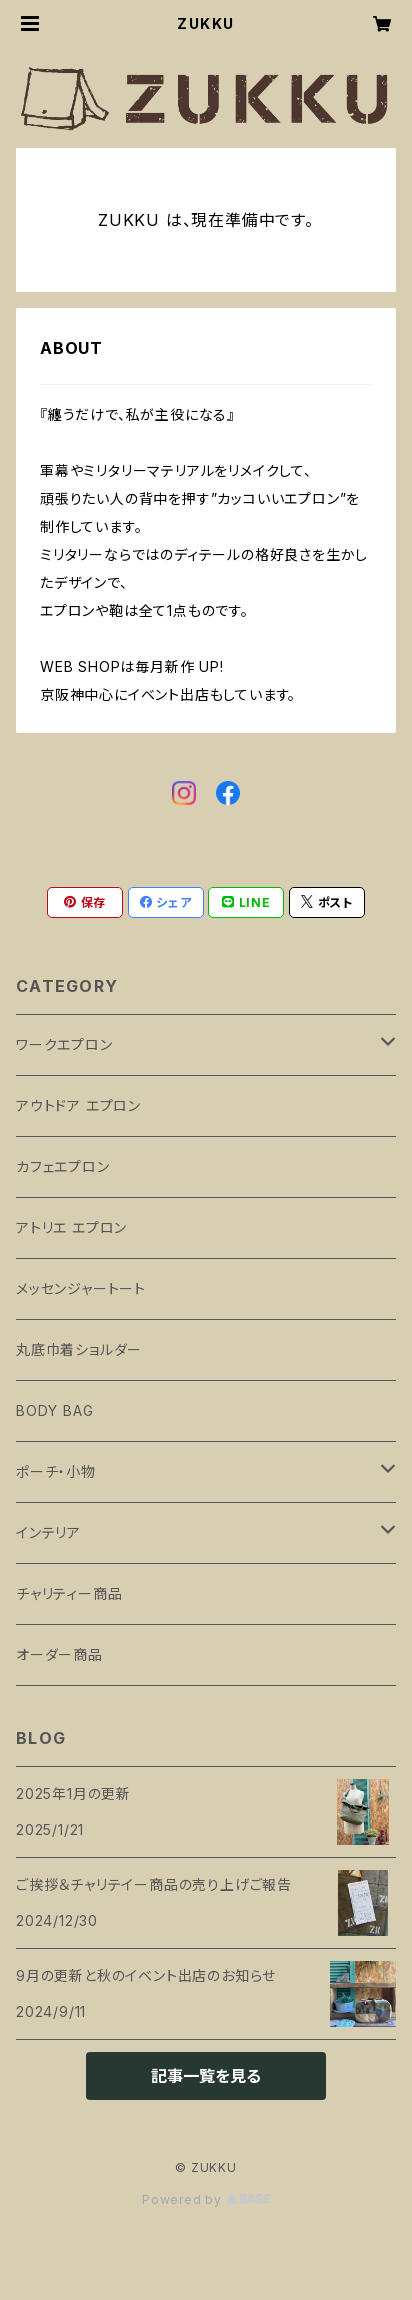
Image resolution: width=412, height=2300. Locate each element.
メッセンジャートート (81, 1288)
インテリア (48, 1532)
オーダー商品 (59, 1654)
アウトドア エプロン (78, 1105)
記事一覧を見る (206, 2076)
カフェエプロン (63, 1166)
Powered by (206, 2199)
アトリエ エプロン (71, 1227)
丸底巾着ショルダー (79, 1349)
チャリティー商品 (69, 1593)
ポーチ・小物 (56, 1471)
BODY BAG (54, 1410)
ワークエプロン (64, 1044)
